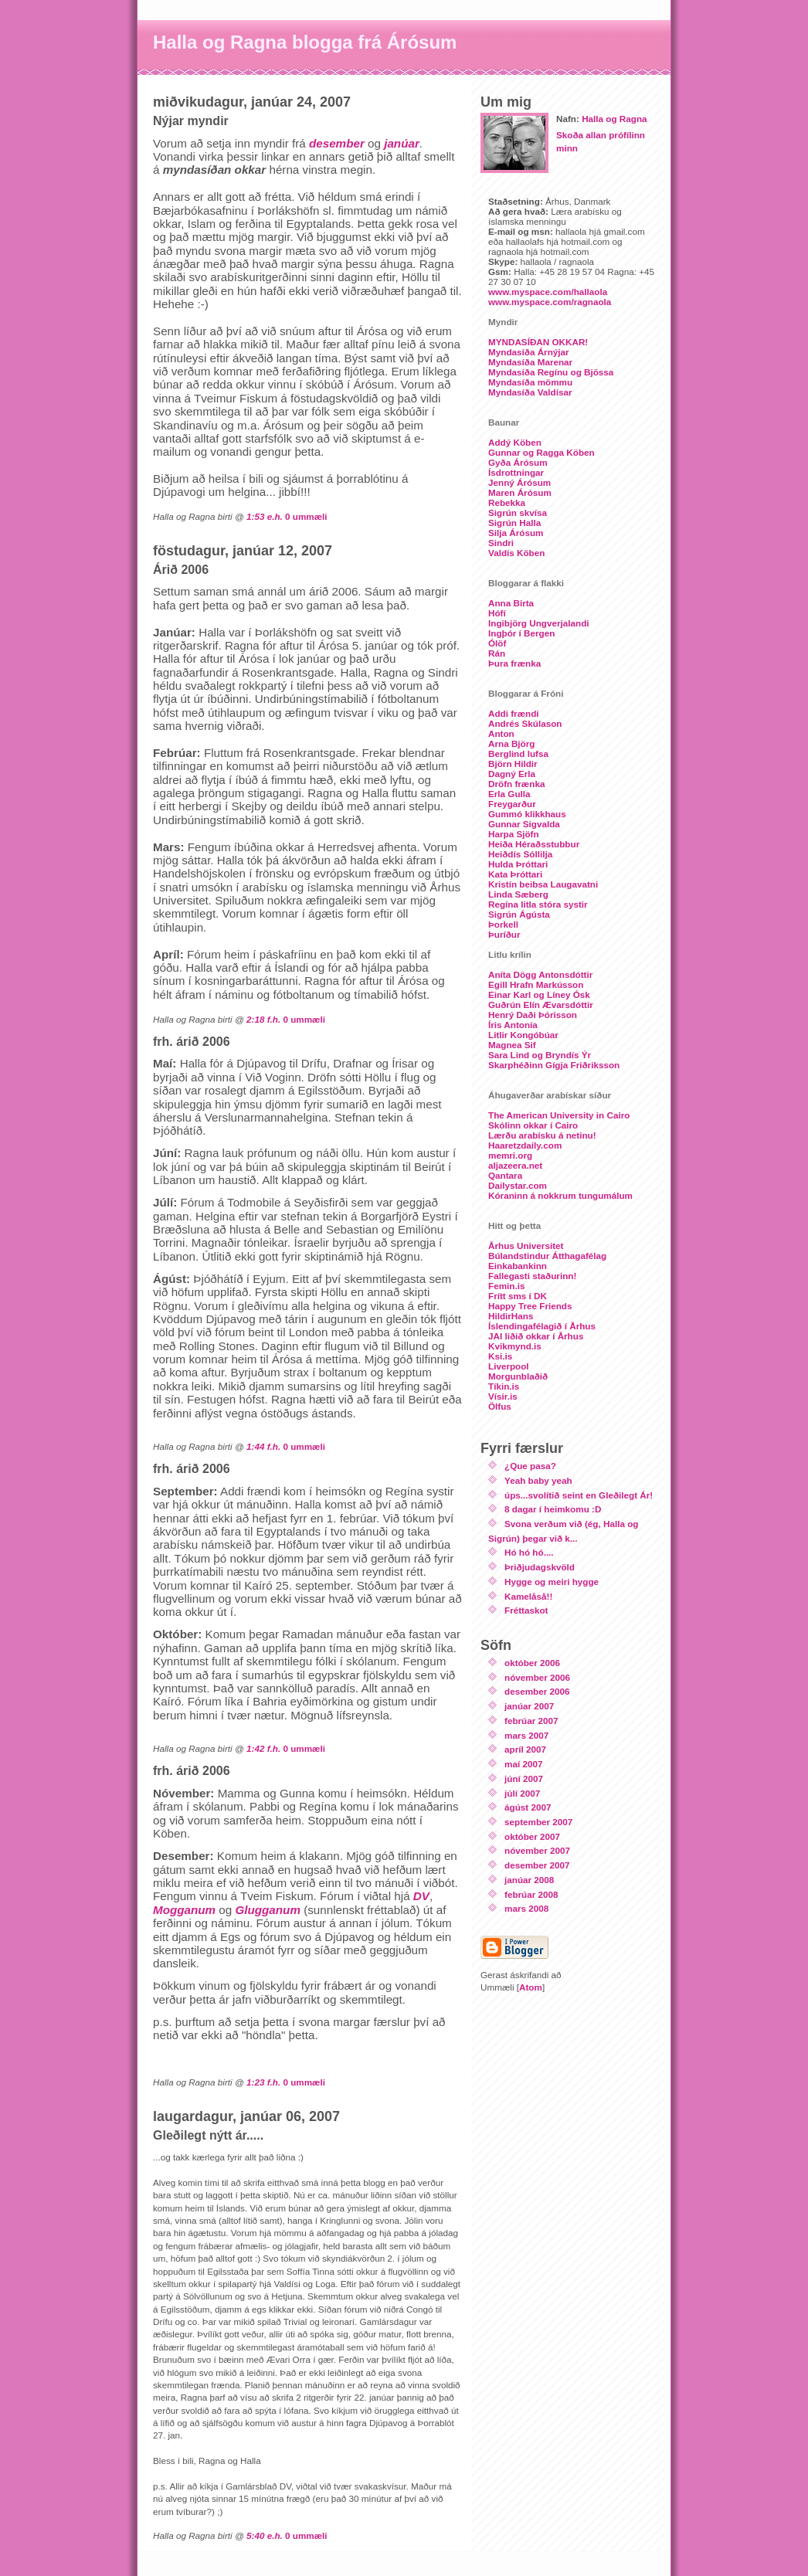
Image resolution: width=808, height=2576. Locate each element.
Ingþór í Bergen (521, 633)
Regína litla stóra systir (538, 904)
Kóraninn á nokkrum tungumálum (560, 1195)
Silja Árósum (515, 533)
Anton (501, 733)
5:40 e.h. (264, 2535)
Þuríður (504, 934)
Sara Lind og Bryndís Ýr (539, 1055)
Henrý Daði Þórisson (532, 1015)
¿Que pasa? (530, 1466)
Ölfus (499, 1406)
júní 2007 (523, 1778)
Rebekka (506, 502)
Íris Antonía (513, 1025)
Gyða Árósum (518, 462)
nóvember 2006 (537, 1677)
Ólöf (497, 643)
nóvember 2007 (537, 1850)
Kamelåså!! (528, 1596)
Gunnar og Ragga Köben (541, 452)
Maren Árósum (520, 492)
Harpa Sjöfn (513, 834)
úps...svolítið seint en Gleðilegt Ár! (578, 1495)
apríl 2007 (525, 1749)
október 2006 (532, 1663)
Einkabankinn (517, 1266)
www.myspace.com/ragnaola (549, 302)
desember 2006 (536, 1691)
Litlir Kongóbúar (523, 1035)
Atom (530, 1987)
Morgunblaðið (518, 1376)
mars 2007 (526, 1735)
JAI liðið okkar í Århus (535, 1336)
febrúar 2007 (531, 1721)
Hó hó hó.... (529, 1552)
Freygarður (512, 804)
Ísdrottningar (516, 472)
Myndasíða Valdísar (530, 392)
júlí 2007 (522, 1793)
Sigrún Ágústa (519, 914)
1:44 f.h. (263, 1446)
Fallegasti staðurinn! (532, 1276)
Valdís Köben (516, 553)
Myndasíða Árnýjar (528, 352)
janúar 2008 (529, 1880)
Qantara (505, 1175)
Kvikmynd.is (514, 1346)
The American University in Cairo (559, 1115)
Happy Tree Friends (530, 1306)
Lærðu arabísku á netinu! (542, 1135)
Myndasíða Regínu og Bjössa (550, 372)
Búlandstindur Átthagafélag (547, 1256)
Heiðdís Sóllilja (520, 854)
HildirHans (510, 1316)
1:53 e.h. (264, 516)
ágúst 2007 (527, 1807)
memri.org (510, 1155)
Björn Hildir (513, 764)
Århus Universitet (525, 1245)
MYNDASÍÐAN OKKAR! (538, 342)
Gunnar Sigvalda (524, 824)
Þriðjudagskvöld (539, 1567)
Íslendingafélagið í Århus (542, 1326)
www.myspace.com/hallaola (547, 292)
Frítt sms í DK (517, 1296)
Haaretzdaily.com (525, 1145)
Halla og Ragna (614, 119)
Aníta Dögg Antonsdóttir (540, 974)
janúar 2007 (529, 1706)
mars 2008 (526, 1908)
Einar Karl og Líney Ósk (539, 994)
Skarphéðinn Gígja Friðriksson (554, 1065)
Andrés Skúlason (525, 723)
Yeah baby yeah (538, 1480)
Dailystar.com (517, 1185)
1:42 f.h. (263, 1748)
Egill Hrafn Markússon (535, 984)
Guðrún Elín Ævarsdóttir (540, 1005)
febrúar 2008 (531, 1894)
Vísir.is (503, 1396)
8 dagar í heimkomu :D (552, 1509)
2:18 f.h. (263, 1019)
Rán (496, 653)
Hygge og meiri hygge (551, 1581)
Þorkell (503, 924)
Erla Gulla (509, 794)
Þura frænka (514, 663)
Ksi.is (500, 1356)
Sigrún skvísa (517, 512)
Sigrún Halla (514, 523)
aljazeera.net (515, 1165)
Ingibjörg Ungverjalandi (538, 623)
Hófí (497, 613)
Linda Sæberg (518, 894)
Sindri (501, 543)
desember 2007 (536, 1865)
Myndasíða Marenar (530, 362)
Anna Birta (511, 603)
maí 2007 (523, 1764)
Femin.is (506, 1286)
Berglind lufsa (518, 753)
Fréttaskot (526, 1610)
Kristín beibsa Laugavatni (543, 884)
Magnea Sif (512, 1045)
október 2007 (532, 1836)
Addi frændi (513, 713)
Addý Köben (514, 442)
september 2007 (538, 1822)
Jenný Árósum (519, 482)
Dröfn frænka (516, 784)
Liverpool (508, 1366)
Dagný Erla (511, 774)
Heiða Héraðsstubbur (533, 844)
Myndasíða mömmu (530, 382)
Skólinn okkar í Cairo (533, 1125)
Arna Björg (511, 743)
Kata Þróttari (515, 874)
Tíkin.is (503, 1386)
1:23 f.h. (263, 2082)
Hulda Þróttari (518, 864)
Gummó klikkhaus (527, 814)
